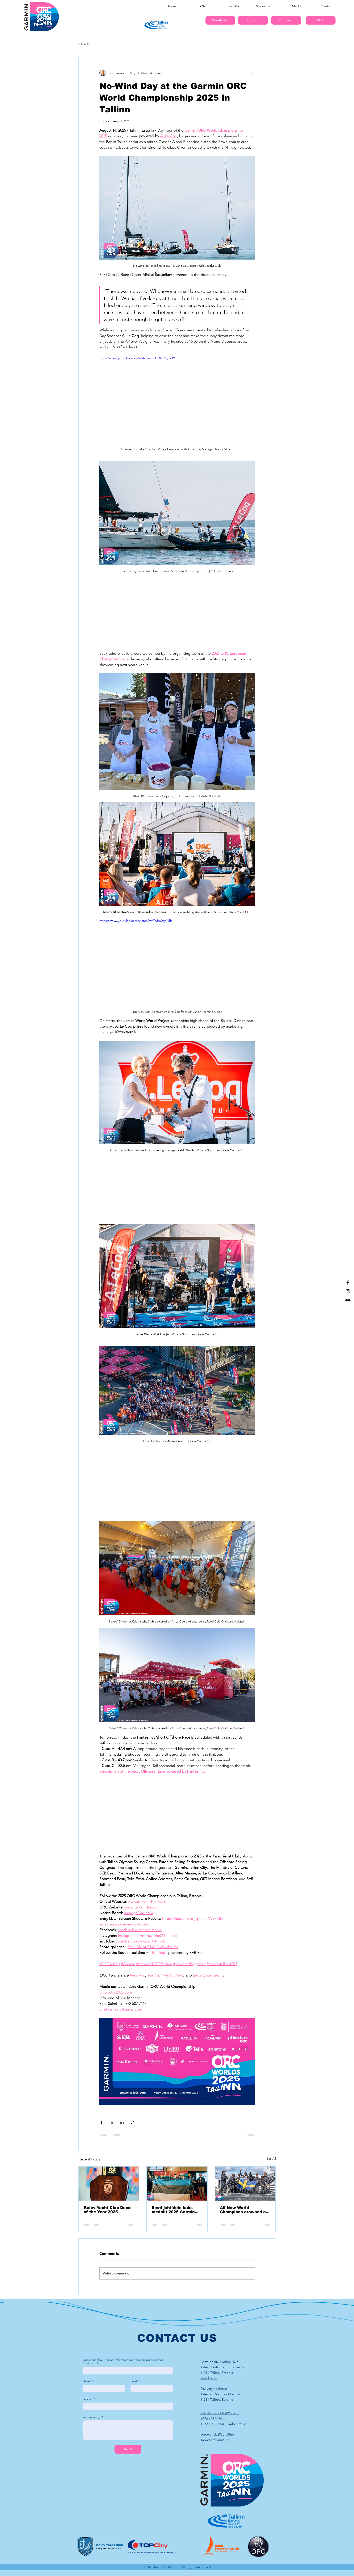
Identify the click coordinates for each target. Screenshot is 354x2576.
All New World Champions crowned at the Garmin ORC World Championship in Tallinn (245, 2210)
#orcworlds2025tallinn (217, 2434)
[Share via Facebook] (101, 2122)
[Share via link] (132, 2122)
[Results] (253, 20)
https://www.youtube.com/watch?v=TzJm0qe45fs (135, 921)
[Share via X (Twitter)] (112, 2122)
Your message (93, 2417)
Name (88, 2381)
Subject (89, 2399)
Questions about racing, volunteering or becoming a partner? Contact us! (123, 2361)
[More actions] (252, 72)
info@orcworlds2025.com (220, 2413)
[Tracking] (286, 20)
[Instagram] (348, 1291)
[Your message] (128, 2430)
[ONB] (321, 20)
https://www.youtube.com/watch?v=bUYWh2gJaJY (137, 358)
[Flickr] (348, 1300)
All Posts (83, 44)
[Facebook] (348, 1282)
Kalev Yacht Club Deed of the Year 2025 (107, 2210)
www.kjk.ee (208, 2378)
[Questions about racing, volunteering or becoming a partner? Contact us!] (127, 2370)
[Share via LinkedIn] (122, 2122)
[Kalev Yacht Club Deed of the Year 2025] (109, 2184)
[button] (226, 6)
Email (134, 2381)
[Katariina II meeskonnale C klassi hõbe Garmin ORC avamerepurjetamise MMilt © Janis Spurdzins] (177, 2184)
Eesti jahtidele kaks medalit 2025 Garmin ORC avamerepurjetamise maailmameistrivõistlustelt (177, 2210)
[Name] (103, 2388)
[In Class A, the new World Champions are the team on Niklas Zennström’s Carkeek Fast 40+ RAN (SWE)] (245, 2184)
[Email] (150, 2388)
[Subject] (127, 2406)
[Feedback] (220, 20)
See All (271, 2158)
